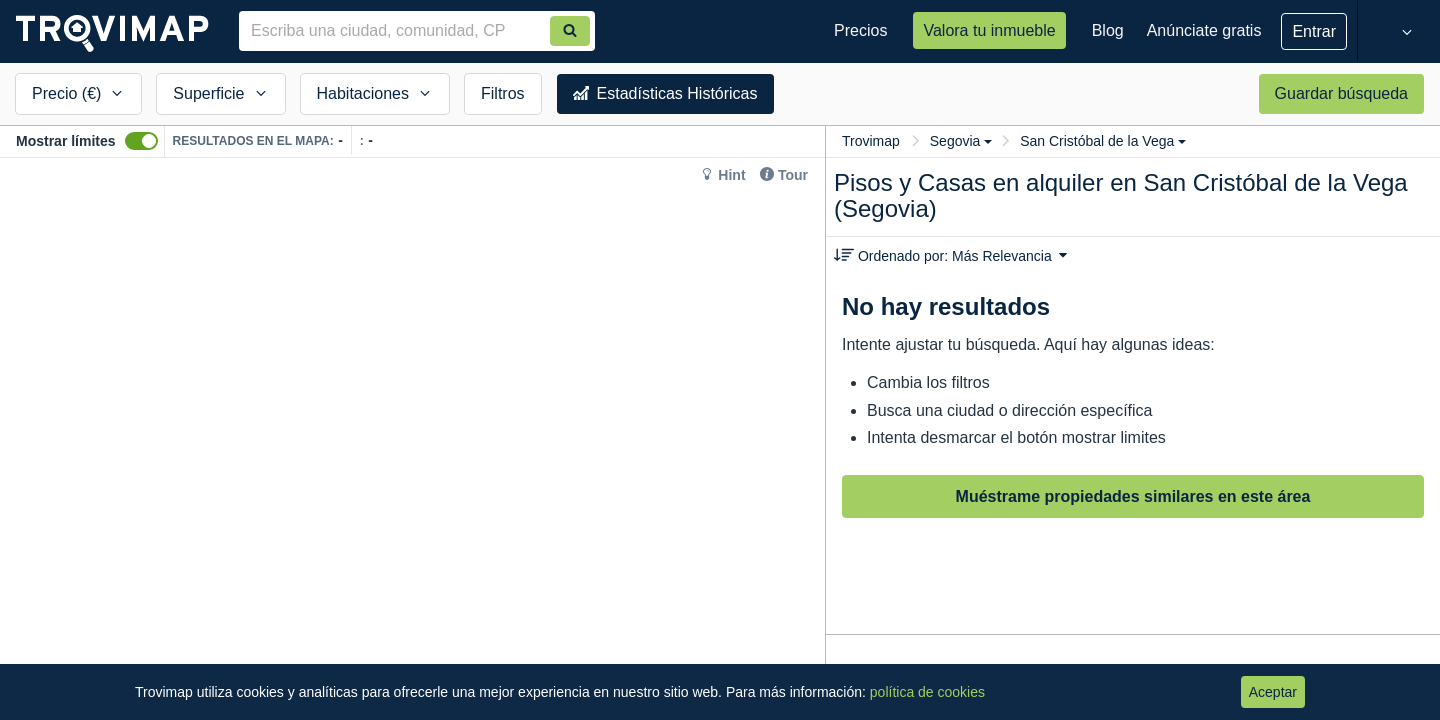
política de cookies (927, 692)
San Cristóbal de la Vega (1103, 141)
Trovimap (871, 141)
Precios (860, 30)
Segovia (961, 141)
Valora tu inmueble (989, 30)
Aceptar (1273, 692)
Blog (1108, 30)
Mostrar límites (66, 141)
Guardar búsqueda (1341, 93)
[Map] (412, 439)
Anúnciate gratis (1204, 30)
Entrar (1314, 31)
